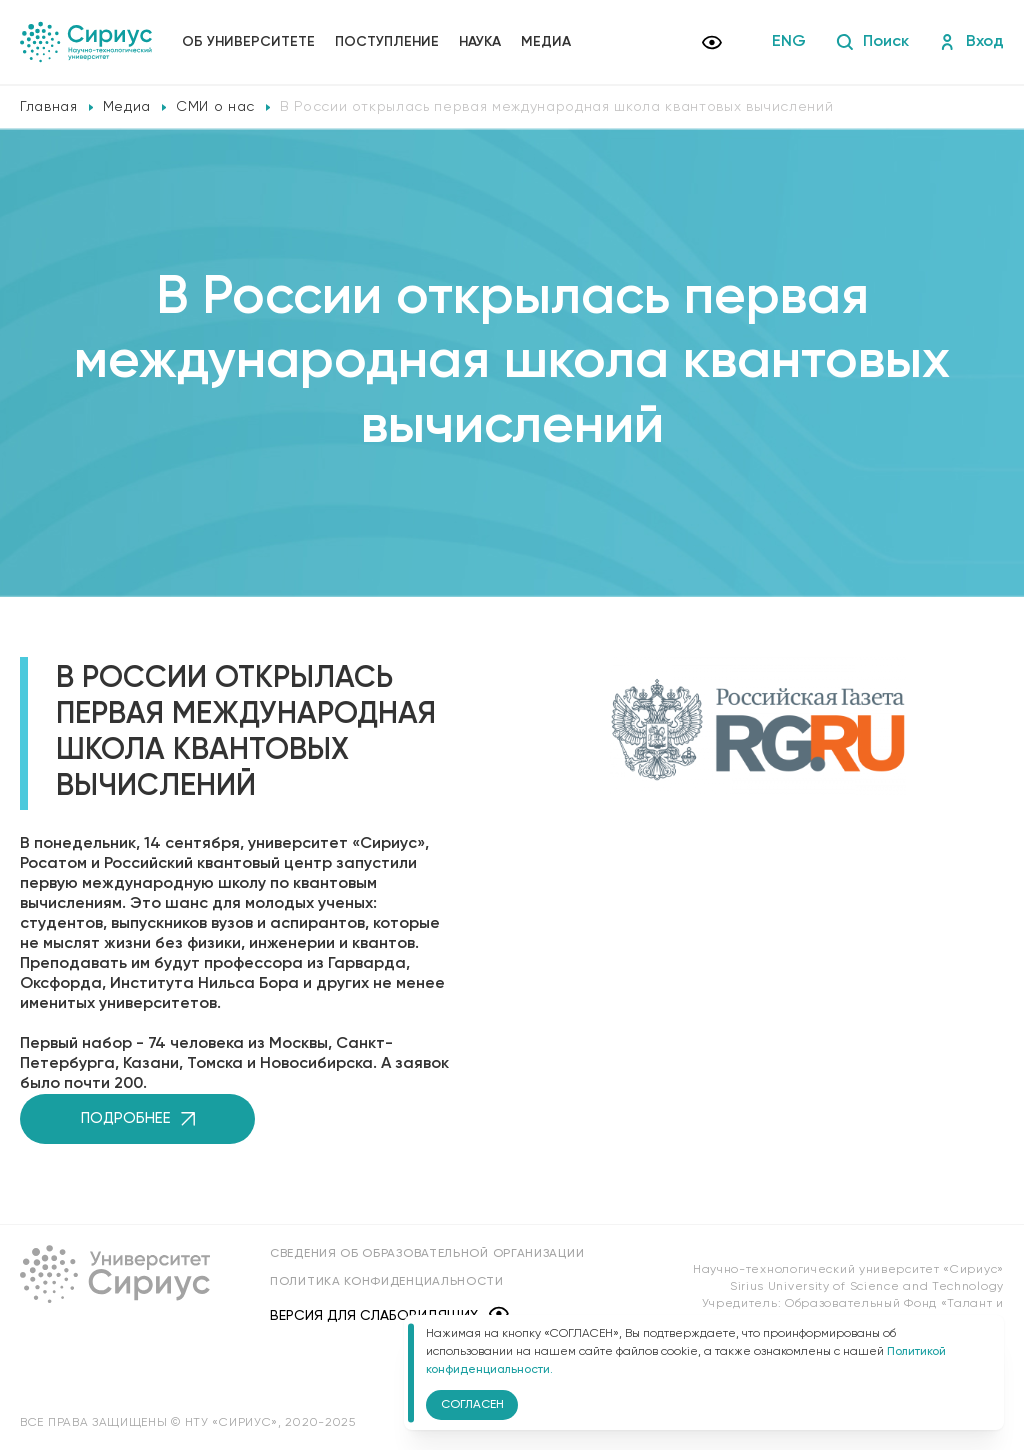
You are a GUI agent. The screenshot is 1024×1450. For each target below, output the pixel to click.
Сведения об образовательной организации (427, 1254)
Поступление (387, 42)
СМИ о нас (215, 107)
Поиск (872, 42)
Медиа (546, 42)
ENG (789, 42)
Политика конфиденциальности (387, 1282)
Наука (480, 42)
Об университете (248, 42)
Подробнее (138, 1118)
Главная (49, 107)
